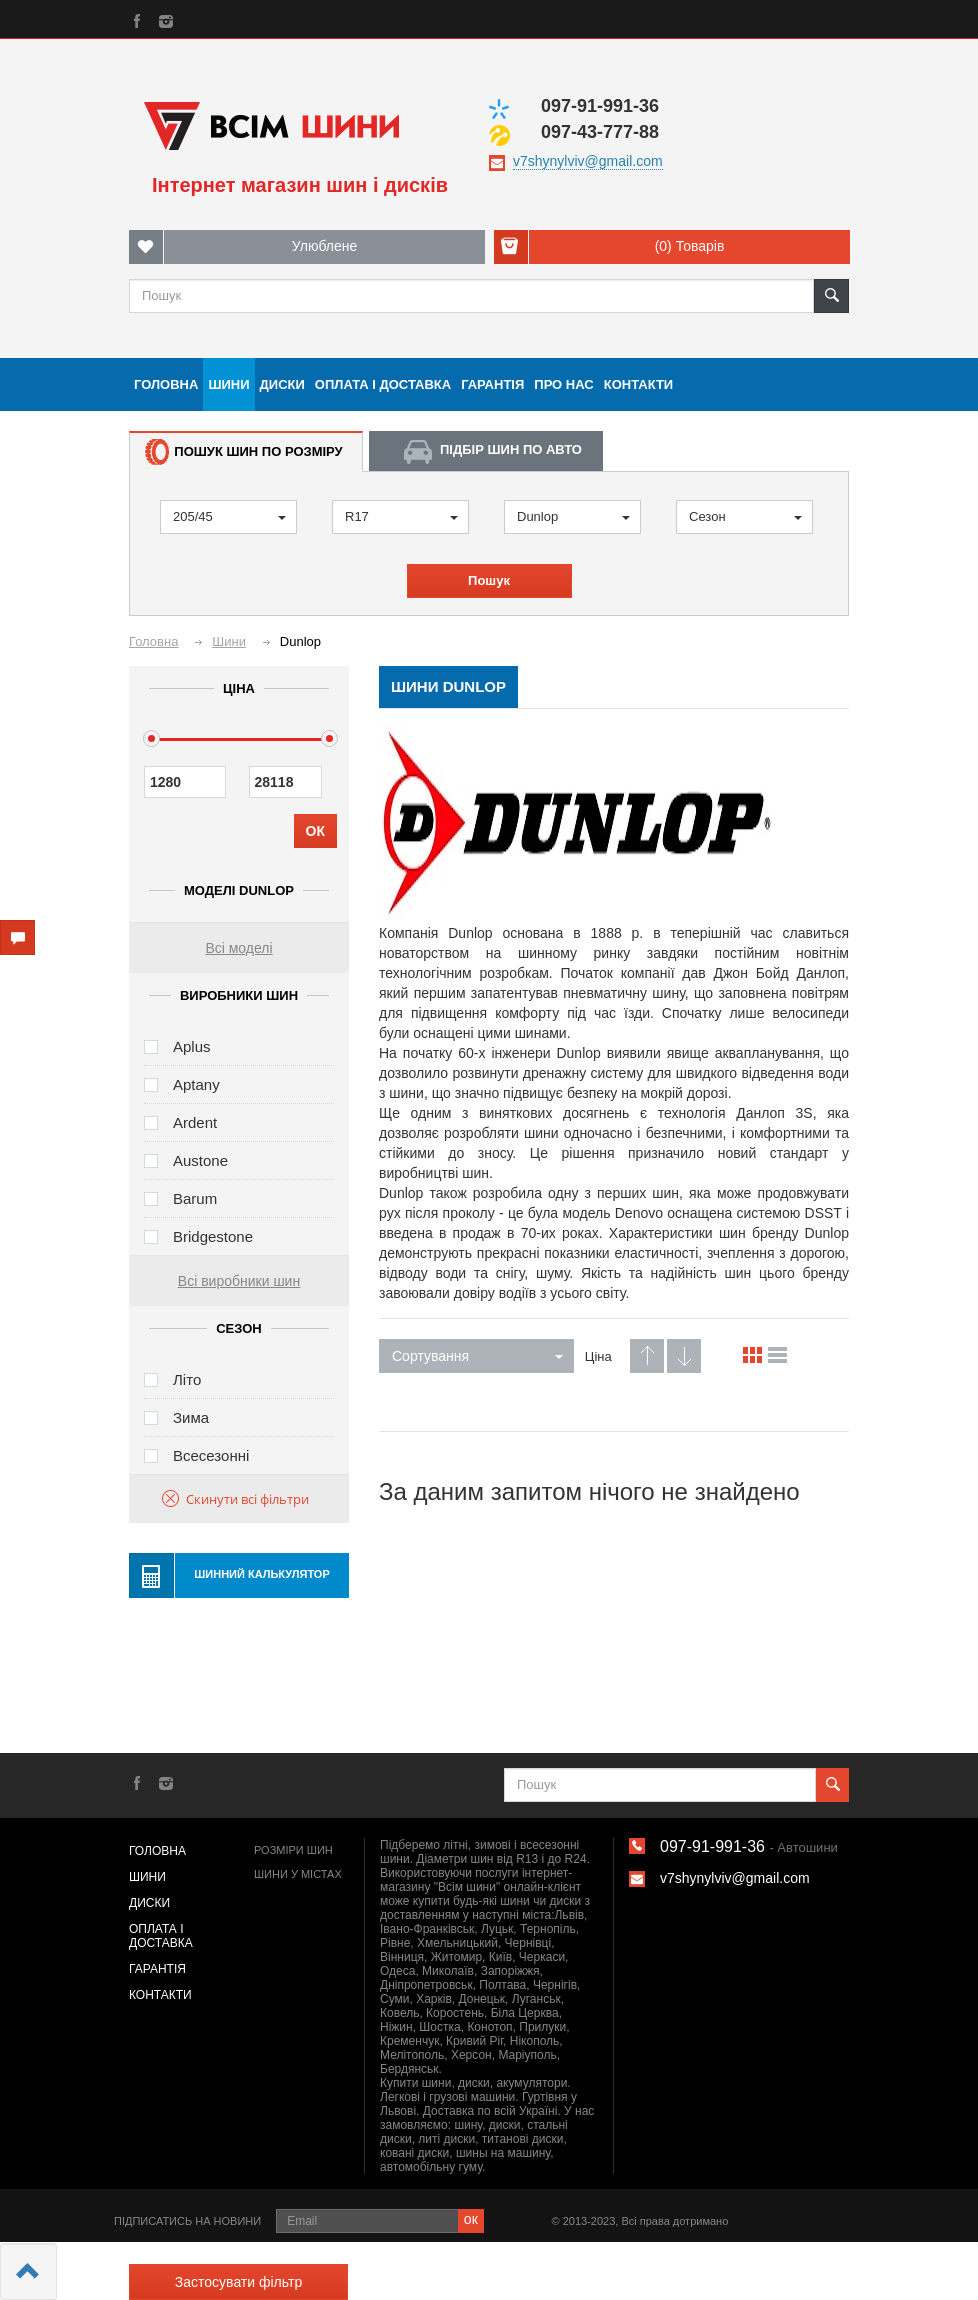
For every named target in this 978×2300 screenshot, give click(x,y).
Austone (200, 1160)
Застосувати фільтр (238, 2282)
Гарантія (492, 384)
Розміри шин (293, 1850)
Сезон (745, 516)
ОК (315, 831)
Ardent (195, 1122)
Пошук (489, 580)
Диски (282, 384)
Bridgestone (213, 1236)
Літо (187, 1379)
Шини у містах (298, 1874)
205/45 (229, 516)
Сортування (477, 1356)
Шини (228, 384)
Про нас (563, 384)
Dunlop (573, 516)
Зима (191, 1417)
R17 (401, 516)
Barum (195, 1198)
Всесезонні (211, 1455)
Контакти (639, 384)
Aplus (192, 1046)
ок (471, 2219)
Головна (166, 384)
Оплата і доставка (383, 384)
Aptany (196, 1084)
